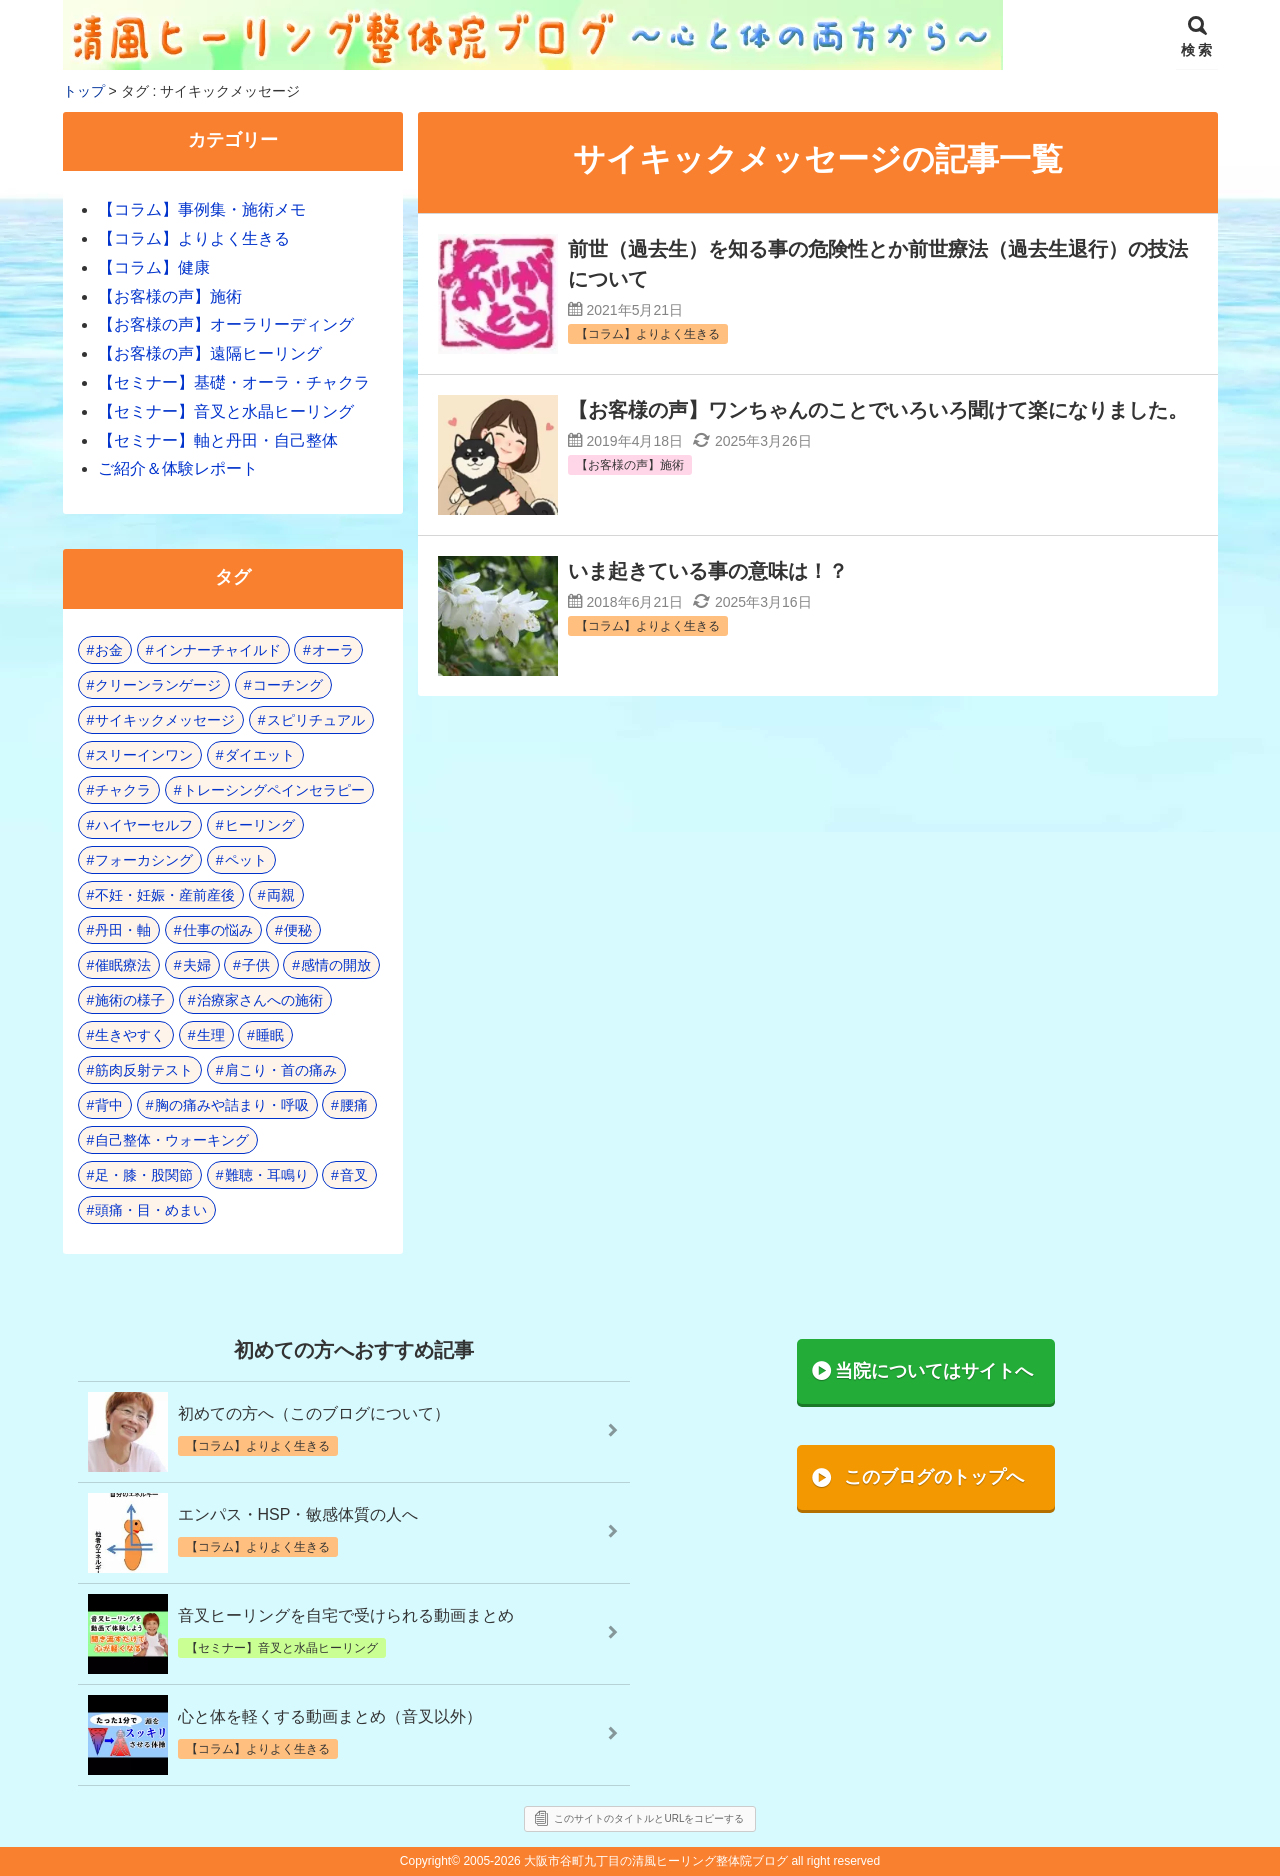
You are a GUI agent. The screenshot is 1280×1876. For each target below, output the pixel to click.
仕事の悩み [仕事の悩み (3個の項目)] (218, 930)
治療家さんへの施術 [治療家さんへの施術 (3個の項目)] (260, 1000)
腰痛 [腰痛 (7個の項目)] (354, 1105)
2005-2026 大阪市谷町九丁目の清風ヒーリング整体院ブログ (625, 1861)
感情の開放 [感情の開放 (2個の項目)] (336, 965)
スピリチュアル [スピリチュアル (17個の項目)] (316, 720)
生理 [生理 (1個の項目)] (211, 1035)
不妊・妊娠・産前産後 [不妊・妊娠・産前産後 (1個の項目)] (165, 895)
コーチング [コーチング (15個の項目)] (288, 685)
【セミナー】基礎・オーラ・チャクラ (234, 382)
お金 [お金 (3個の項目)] (109, 650)
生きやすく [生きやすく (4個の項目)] (130, 1035)
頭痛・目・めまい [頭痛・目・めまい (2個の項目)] (151, 1210)
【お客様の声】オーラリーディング (226, 324)
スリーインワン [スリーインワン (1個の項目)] (144, 755)
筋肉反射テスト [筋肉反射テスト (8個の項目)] (144, 1070)
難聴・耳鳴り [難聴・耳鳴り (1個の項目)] (267, 1175)
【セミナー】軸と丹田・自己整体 (218, 440)
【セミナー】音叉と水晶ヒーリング (226, 411)
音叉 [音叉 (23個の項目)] (354, 1175)
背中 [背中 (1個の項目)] (109, 1105)
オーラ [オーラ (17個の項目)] (333, 650)
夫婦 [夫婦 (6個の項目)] (197, 965)
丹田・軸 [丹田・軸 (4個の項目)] (123, 930)
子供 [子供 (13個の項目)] (256, 965)
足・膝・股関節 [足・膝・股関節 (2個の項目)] (144, 1175)
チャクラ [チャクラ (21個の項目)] (123, 790)
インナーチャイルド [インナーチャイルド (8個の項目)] (218, 650)
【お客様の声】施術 (170, 296)
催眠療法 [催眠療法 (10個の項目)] (123, 965)
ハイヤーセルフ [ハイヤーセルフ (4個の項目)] (144, 825)
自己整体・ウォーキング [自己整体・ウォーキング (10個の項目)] (172, 1140)
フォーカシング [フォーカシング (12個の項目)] (144, 860)
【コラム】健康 (154, 267)
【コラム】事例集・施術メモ (202, 209)
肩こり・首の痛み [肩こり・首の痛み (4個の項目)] (281, 1070)
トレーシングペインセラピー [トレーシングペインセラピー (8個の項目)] (274, 790)
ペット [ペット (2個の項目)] (246, 860)
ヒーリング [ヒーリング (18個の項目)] (260, 825)
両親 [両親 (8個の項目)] (281, 895)
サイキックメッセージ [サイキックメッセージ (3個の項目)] (165, 720)
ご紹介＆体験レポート (178, 468)
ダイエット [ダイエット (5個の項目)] (260, 755)
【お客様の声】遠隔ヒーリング (210, 353)
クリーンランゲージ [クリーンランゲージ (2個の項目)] (158, 685)
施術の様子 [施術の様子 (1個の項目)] (130, 1000)
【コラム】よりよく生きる (194, 238)
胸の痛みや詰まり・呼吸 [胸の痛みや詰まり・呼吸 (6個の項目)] (232, 1105)
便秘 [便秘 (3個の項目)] (298, 930)
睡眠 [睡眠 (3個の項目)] (270, 1035)
